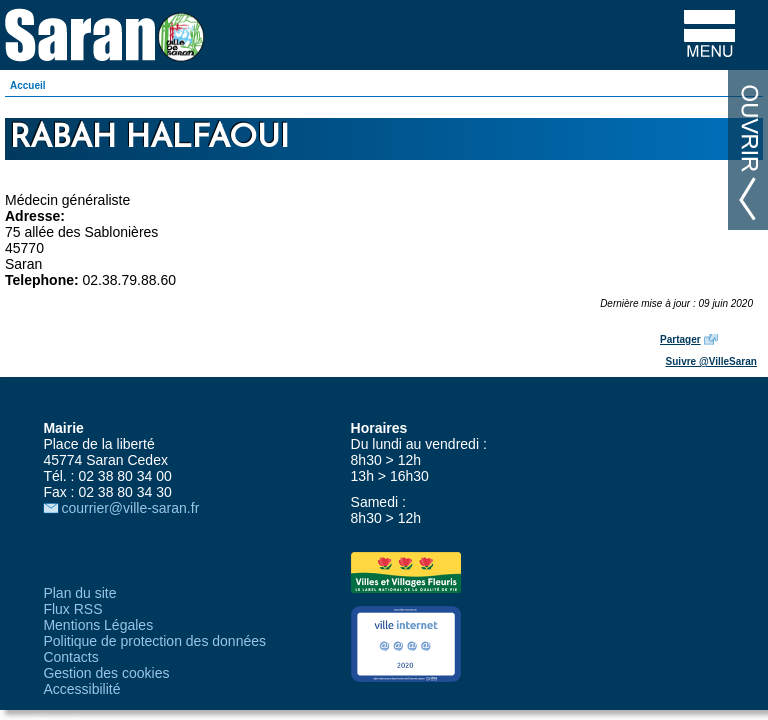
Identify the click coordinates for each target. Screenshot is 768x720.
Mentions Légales (98, 625)
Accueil (28, 85)
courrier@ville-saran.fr (130, 508)
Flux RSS (72, 609)
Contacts (70, 657)
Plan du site (79, 593)
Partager (680, 339)
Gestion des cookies (106, 673)
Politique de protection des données (154, 641)
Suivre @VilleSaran (711, 361)
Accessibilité (81, 689)
